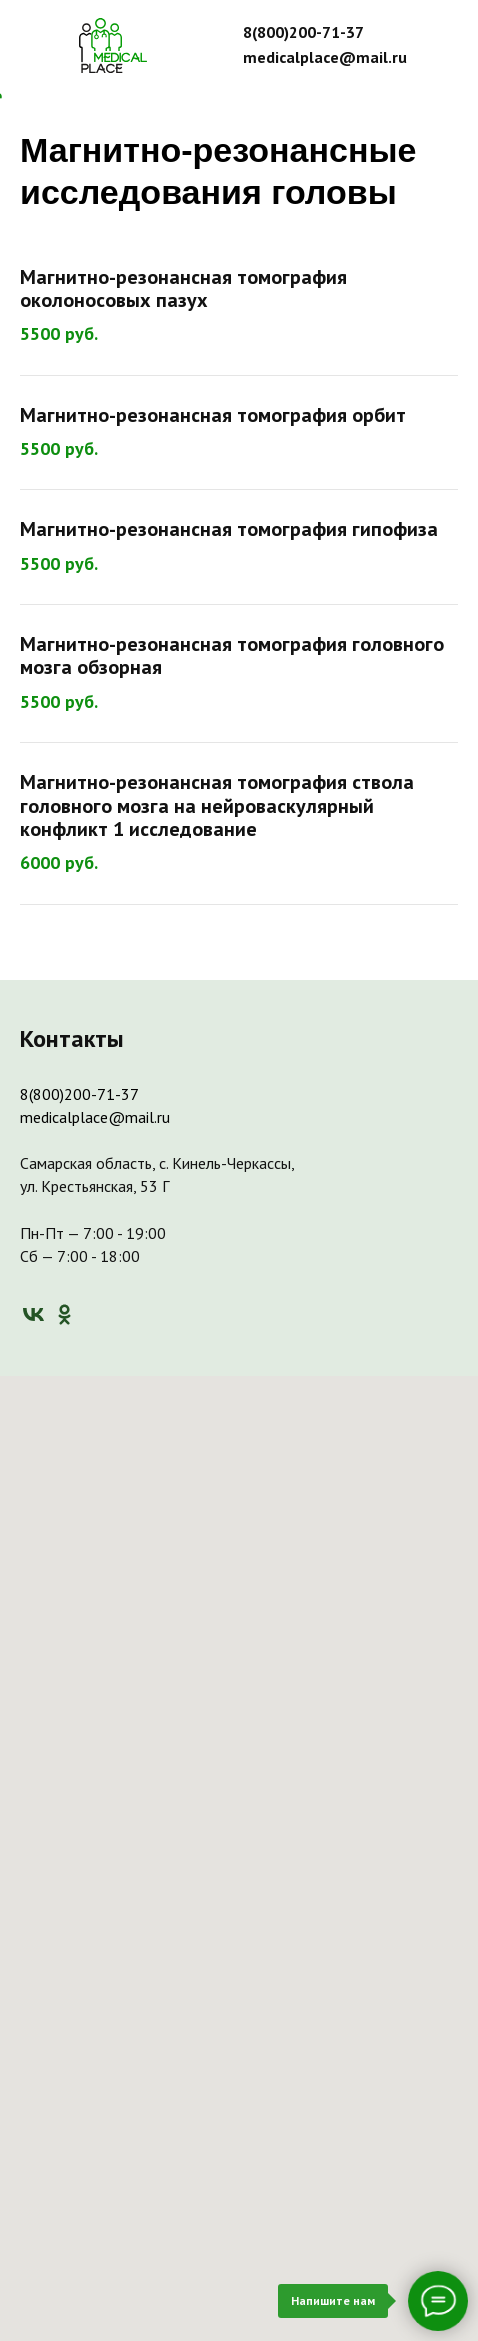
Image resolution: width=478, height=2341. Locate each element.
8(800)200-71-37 (79, 1094)
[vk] (33, 1314)
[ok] (64, 1314)
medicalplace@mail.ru (95, 1117)
